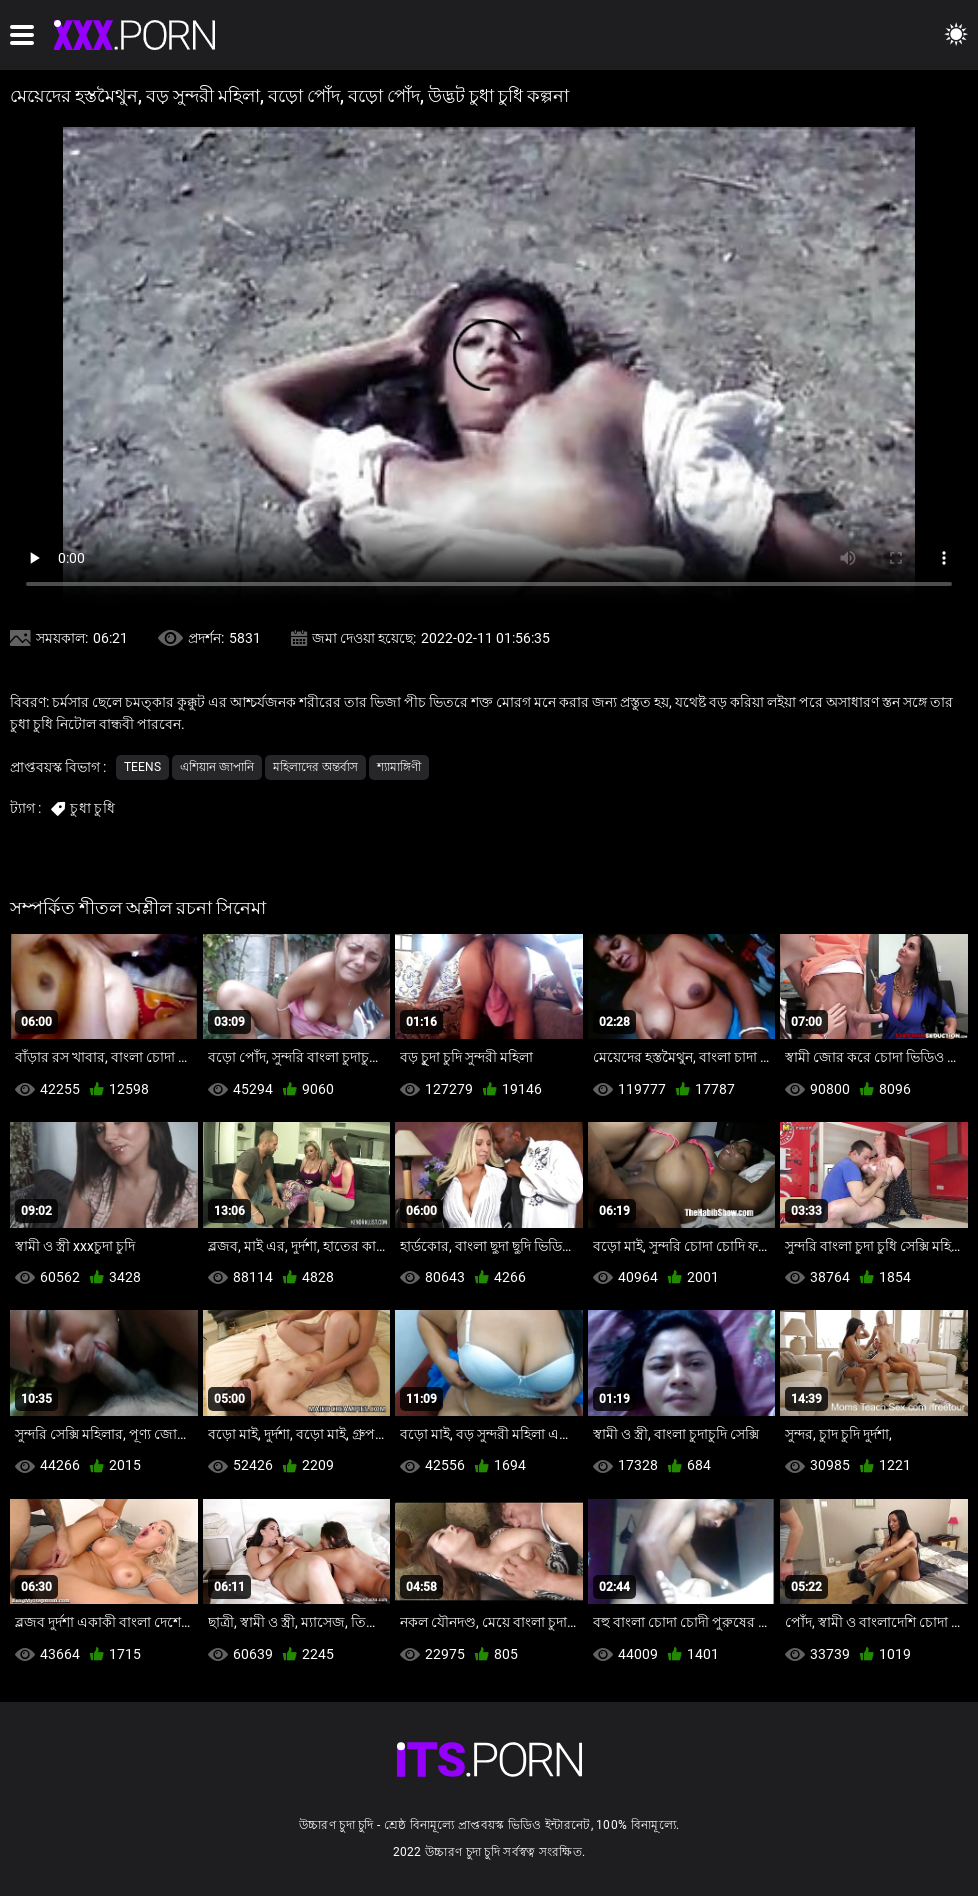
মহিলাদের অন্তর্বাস (315, 767)
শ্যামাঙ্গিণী (399, 767)
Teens (142, 767)
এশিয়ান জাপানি (217, 767)
